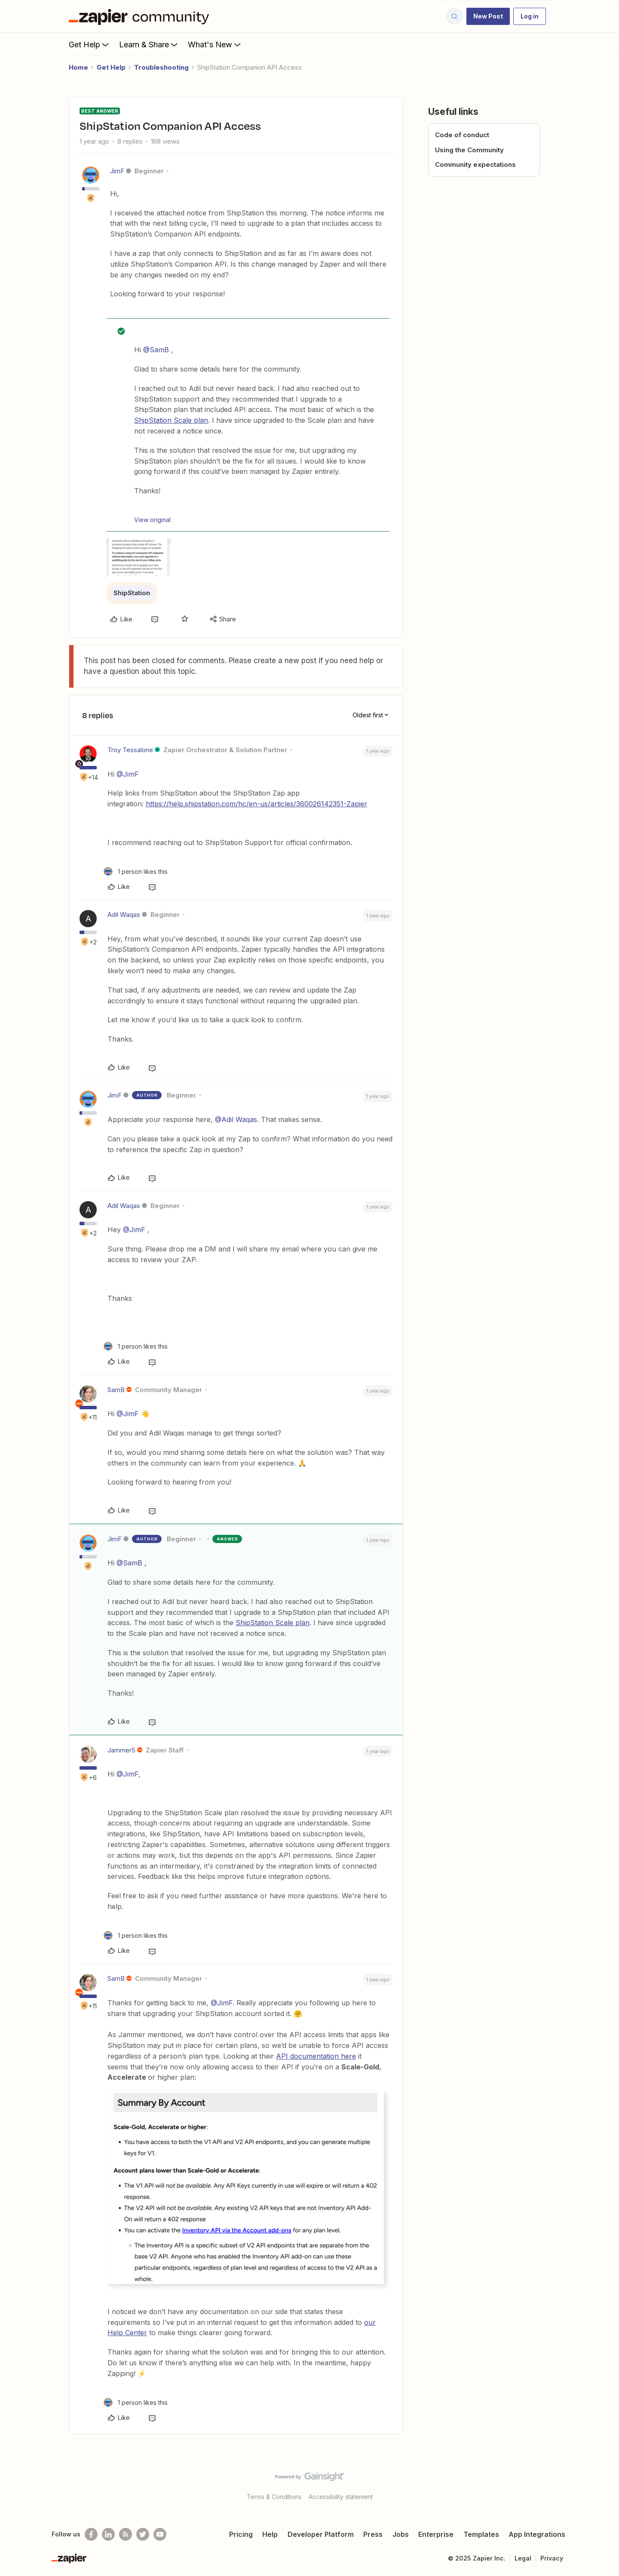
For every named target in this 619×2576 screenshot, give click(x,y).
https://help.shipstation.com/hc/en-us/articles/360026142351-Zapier (256, 803)
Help (270, 2534)
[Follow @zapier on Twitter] (142, 2534)
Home (78, 67)
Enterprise (436, 2534)
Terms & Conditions (274, 2496)
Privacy (551, 2558)
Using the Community (469, 150)
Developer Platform (321, 2534)
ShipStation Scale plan (171, 420)
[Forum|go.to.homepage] (141, 16)
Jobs (400, 2534)
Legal (523, 2558)
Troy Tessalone (130, 750)
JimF (117, 171)
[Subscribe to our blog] (125, 2534)
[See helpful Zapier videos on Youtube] (159, 2534)
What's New (215, 44)
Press (373, 2534)
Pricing (241, 2534)
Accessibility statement (341, 2496)
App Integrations (537, 2534)
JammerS (121, 1750)
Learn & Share (149, 44)
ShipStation (131, 593)
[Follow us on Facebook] (91, 2534)
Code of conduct (462, 135)
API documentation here (316, 2056)
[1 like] (136, 871)
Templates (481, 2534)
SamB (116, 1390)
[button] (488, 16)
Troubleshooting (161, 67)
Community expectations (475, 164)
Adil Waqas (123, 914)
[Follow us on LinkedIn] (108, 2534)
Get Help (89, 44)
